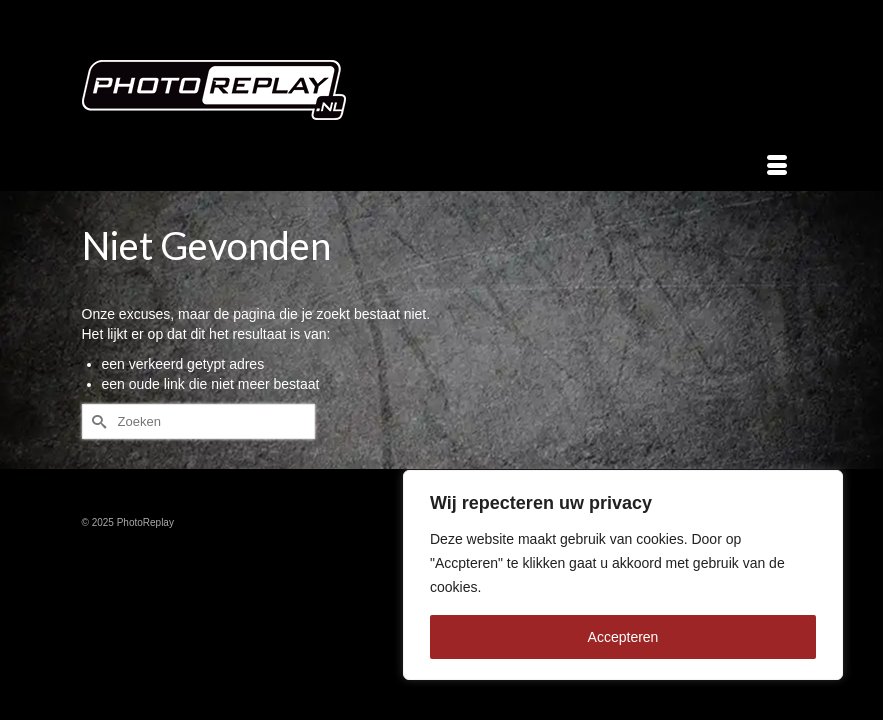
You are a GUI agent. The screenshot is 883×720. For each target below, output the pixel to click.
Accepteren (623, 637)
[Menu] (777, 166)
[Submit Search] (97, 421)
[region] (623, 575)
